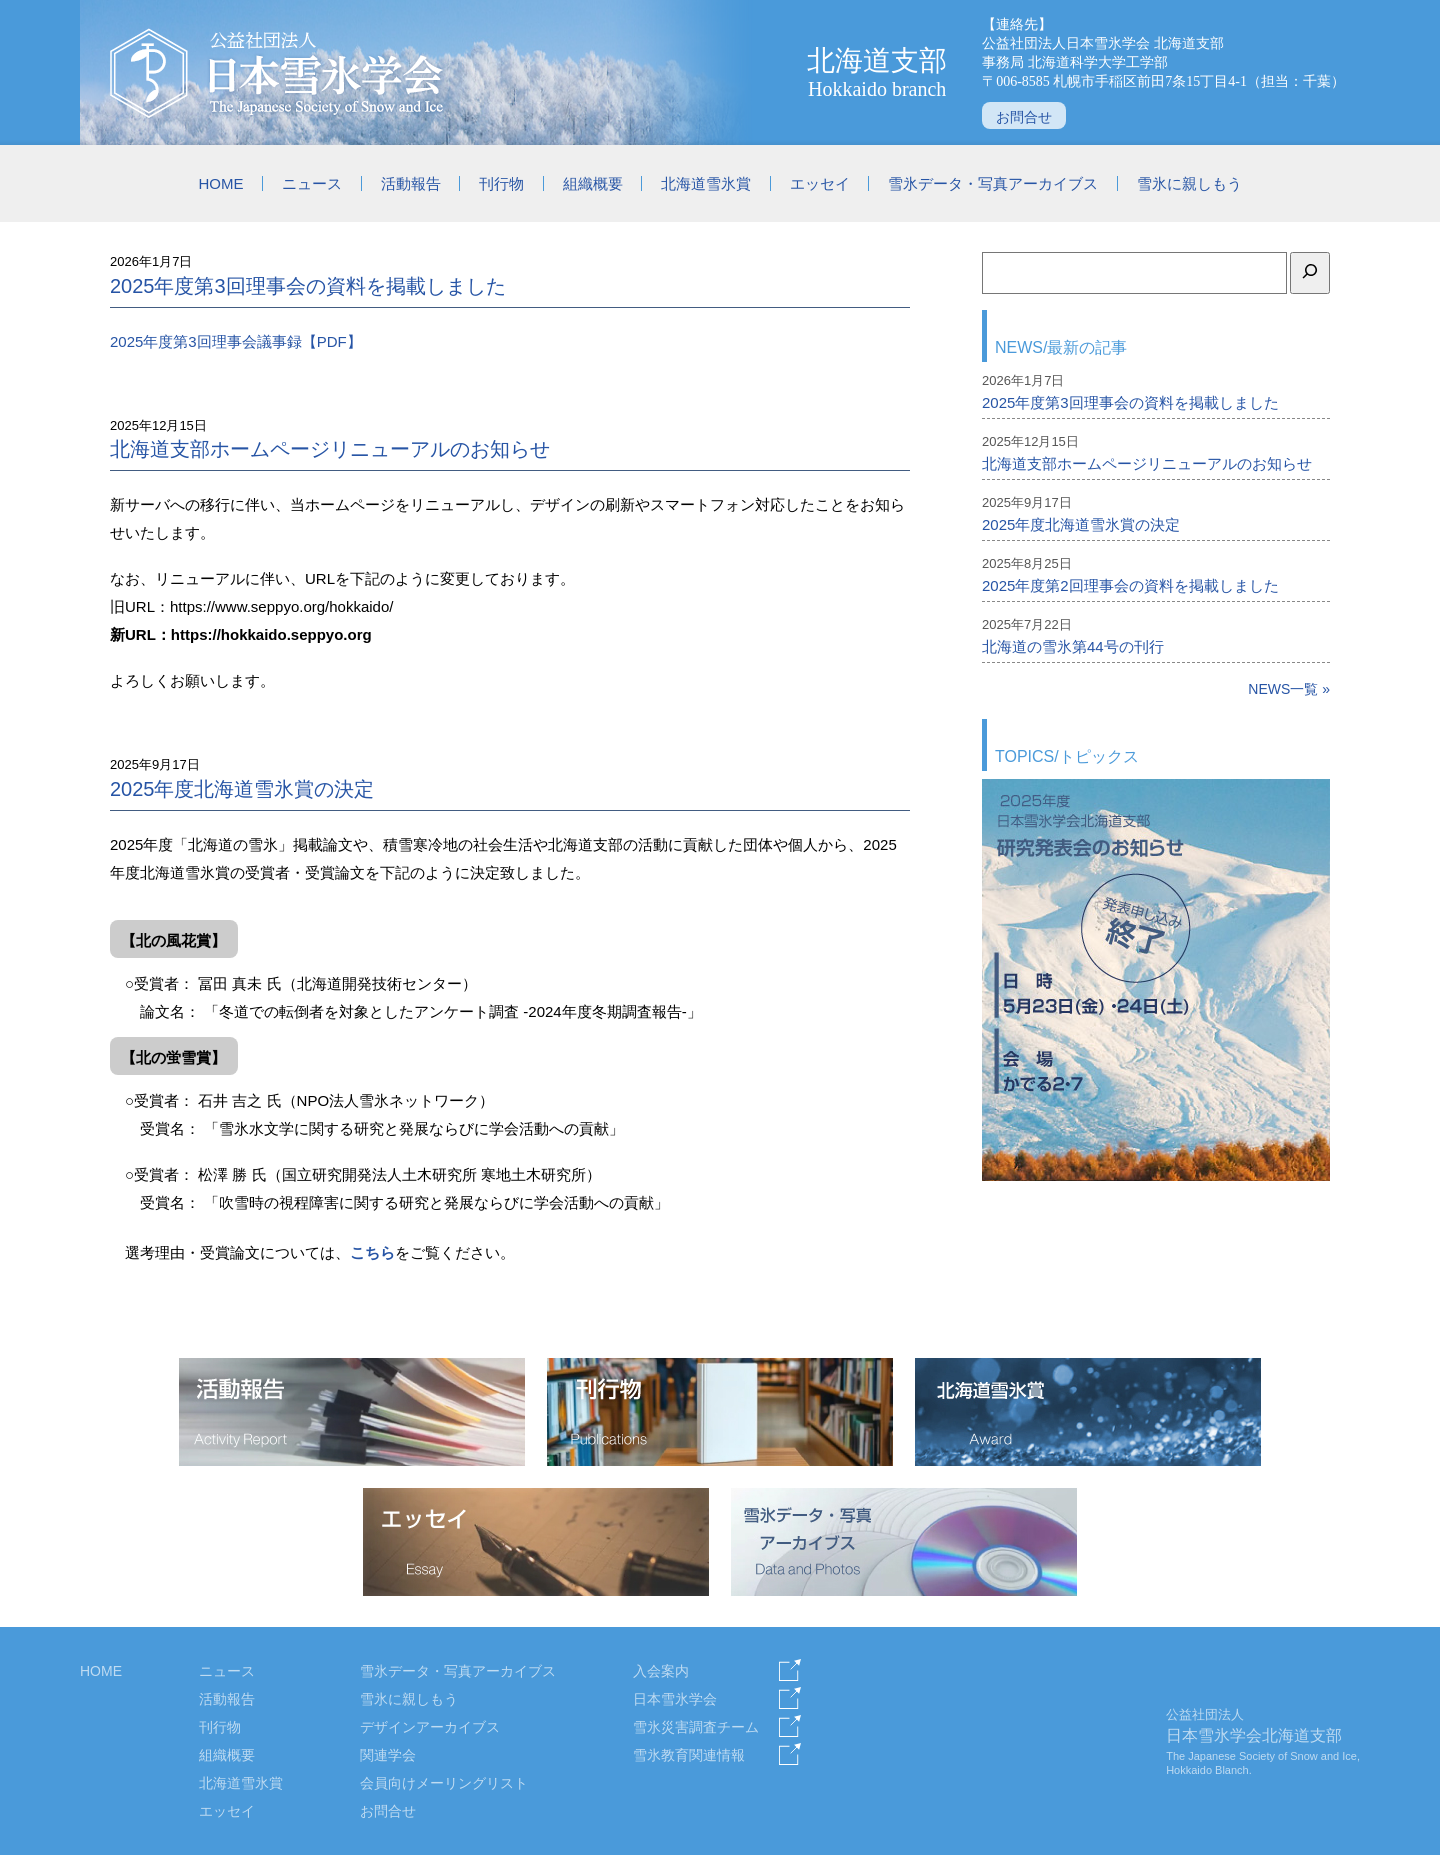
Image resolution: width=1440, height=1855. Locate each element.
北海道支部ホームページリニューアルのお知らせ (330, 449)
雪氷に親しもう (1189, 183)
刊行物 (501, 183)
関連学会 (388, 1755)
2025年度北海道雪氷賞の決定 (242, 789)
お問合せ (1024, 117)
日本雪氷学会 (675, 1699)
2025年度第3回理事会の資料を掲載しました (308, 286)
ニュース (312, 183)
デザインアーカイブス (430, 1727)
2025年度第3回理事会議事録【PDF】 (236, 341)
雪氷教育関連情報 (689, 1755)
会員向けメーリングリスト (444, 1783)
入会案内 (661, 1671)
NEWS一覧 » (1289, 689)
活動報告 (411, 183)
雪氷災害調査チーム (696, 1727)
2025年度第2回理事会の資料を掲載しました (1130, 585)
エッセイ (820, 183)
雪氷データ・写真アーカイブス (993, 183)
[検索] (1310, 273)
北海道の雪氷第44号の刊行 (1073, 646)
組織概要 (593, 183)
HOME (221, 183)
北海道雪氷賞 (706, 183)
